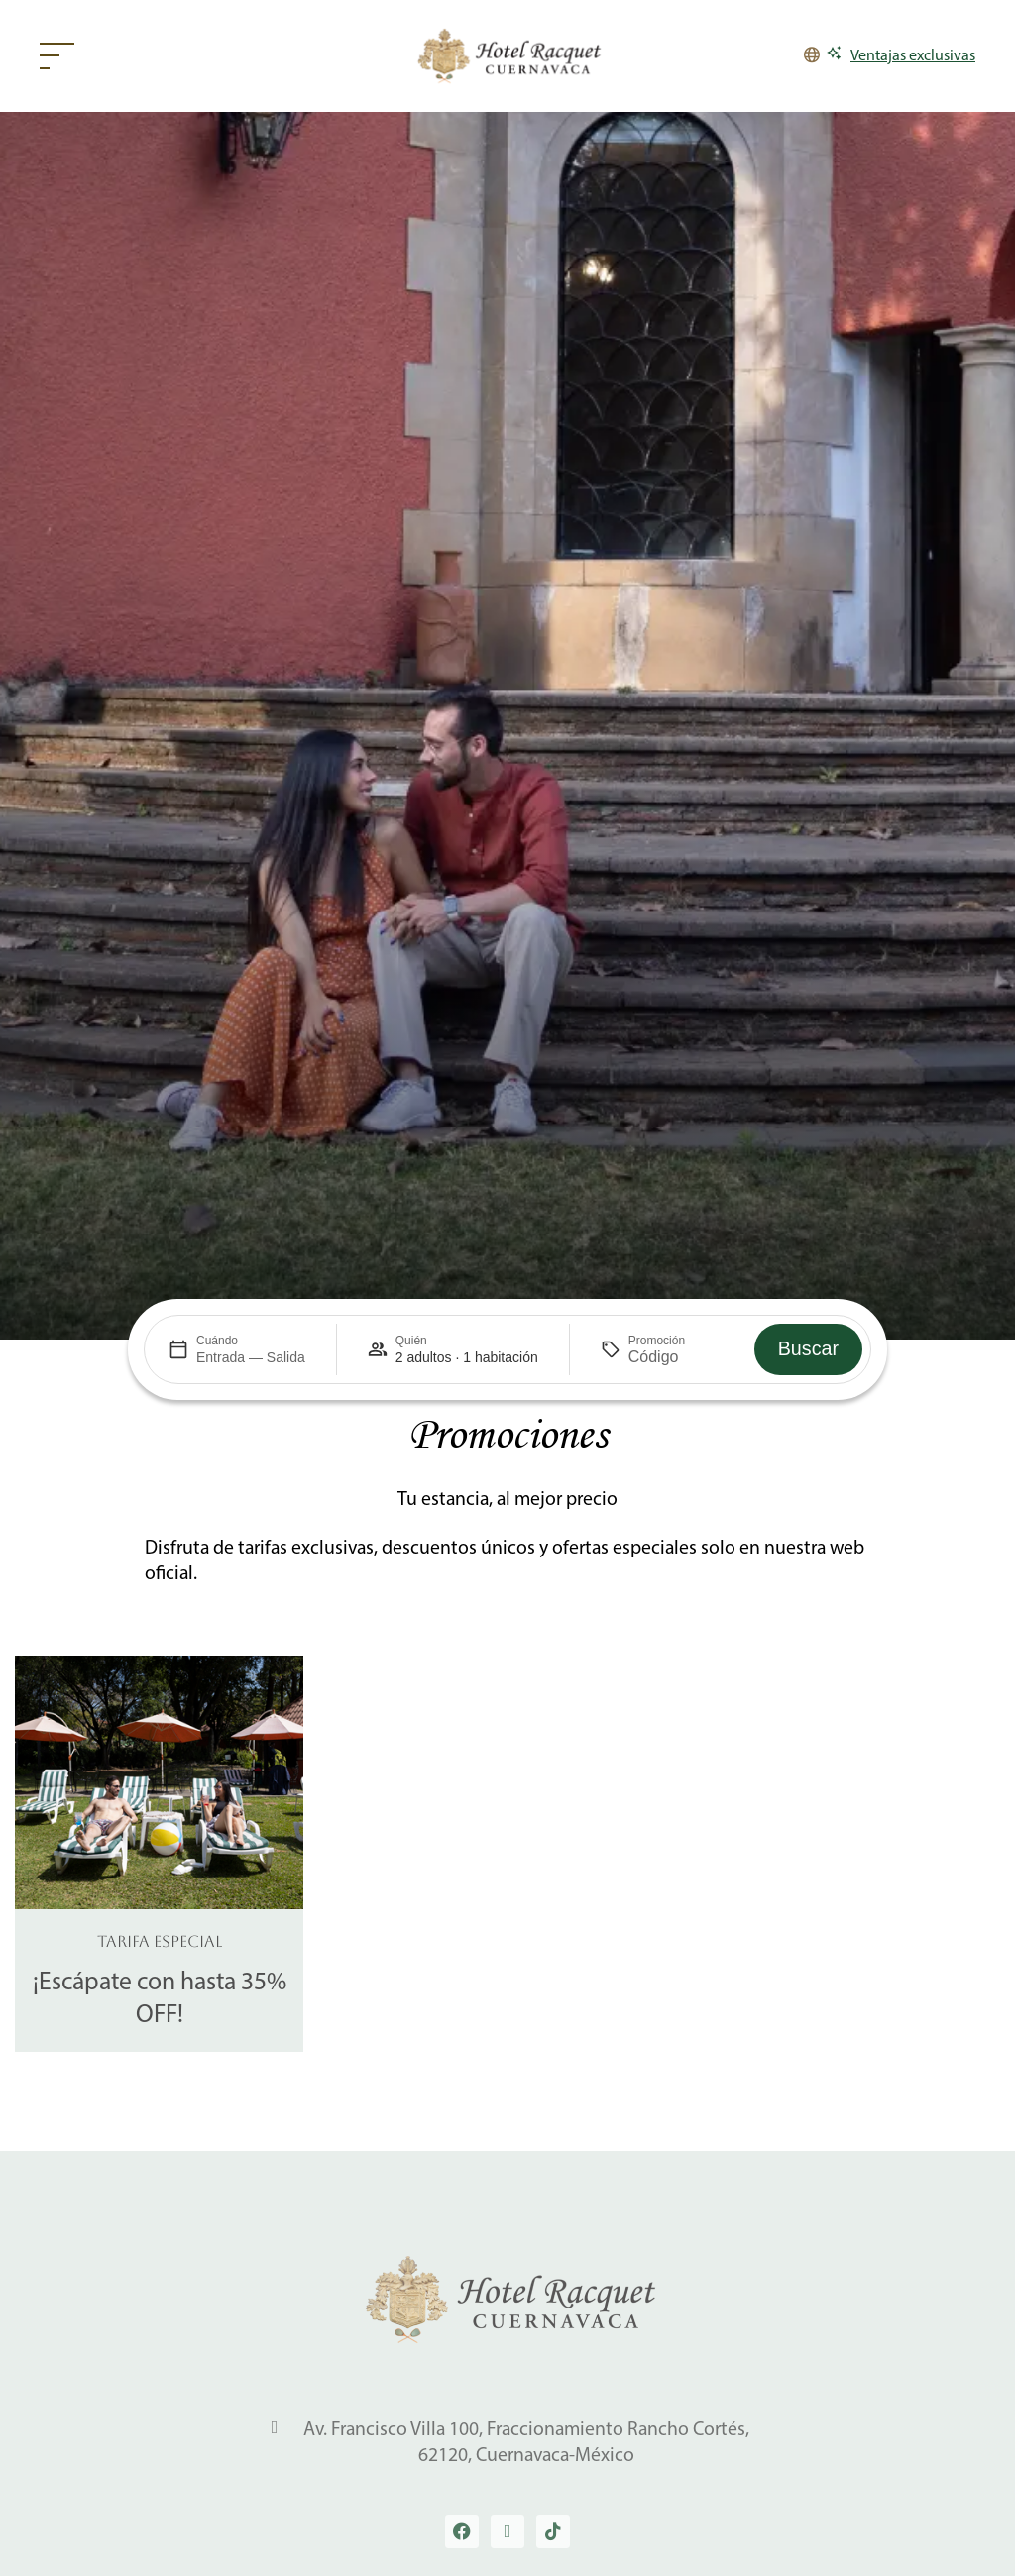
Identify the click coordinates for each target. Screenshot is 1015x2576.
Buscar (808, 1348)
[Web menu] (62, 56)
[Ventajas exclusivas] (901, 56)
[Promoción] (676, 1357)
